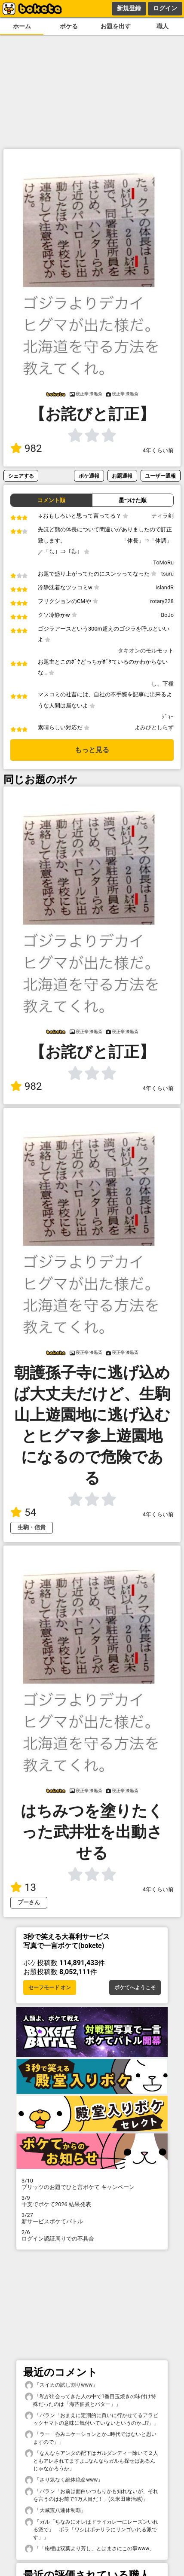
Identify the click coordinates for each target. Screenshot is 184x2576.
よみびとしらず (154, 727)
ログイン (165, 8)
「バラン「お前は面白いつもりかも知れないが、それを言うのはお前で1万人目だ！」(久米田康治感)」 (91, 2495)
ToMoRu (163, 562)
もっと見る (92, 749)
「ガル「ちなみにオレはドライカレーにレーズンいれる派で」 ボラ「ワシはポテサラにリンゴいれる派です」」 (91, 2529)
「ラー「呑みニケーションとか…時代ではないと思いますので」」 (90, 2437)
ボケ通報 (89, 476)
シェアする (21, 476)
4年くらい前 (158, 450)
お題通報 (122, 476)
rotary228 (162, 601)
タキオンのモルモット (146, 650)
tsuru (167, 573)
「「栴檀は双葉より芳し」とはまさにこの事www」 (89, 2549)
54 (23, 1512)
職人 (162, 26)
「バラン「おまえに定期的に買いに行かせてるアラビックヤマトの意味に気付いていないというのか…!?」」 (92, 2418)
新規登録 (129, 8)
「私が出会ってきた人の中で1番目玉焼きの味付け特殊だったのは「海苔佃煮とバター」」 (90, 2400)
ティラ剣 (162, 515)
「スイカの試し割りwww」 (61, 2385)
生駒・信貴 (32, 1527)
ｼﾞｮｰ (168, 716)
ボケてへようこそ (135, 1988)
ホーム (22, 26)
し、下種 (162, 683)
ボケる (69, 26)
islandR (165, 587)
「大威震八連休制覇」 (55, 2510)
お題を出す (116, 26)
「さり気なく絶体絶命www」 (64, 2480)
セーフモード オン (49, 1988)
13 (23, 1887)
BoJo (167, 615)
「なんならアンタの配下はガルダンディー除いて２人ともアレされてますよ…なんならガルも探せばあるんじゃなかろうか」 (91, 2460)
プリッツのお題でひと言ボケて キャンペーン (92, 2183)
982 (26, 448)
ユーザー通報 (160, 476)
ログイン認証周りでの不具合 (92, 2235)
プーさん (29, 1902)
